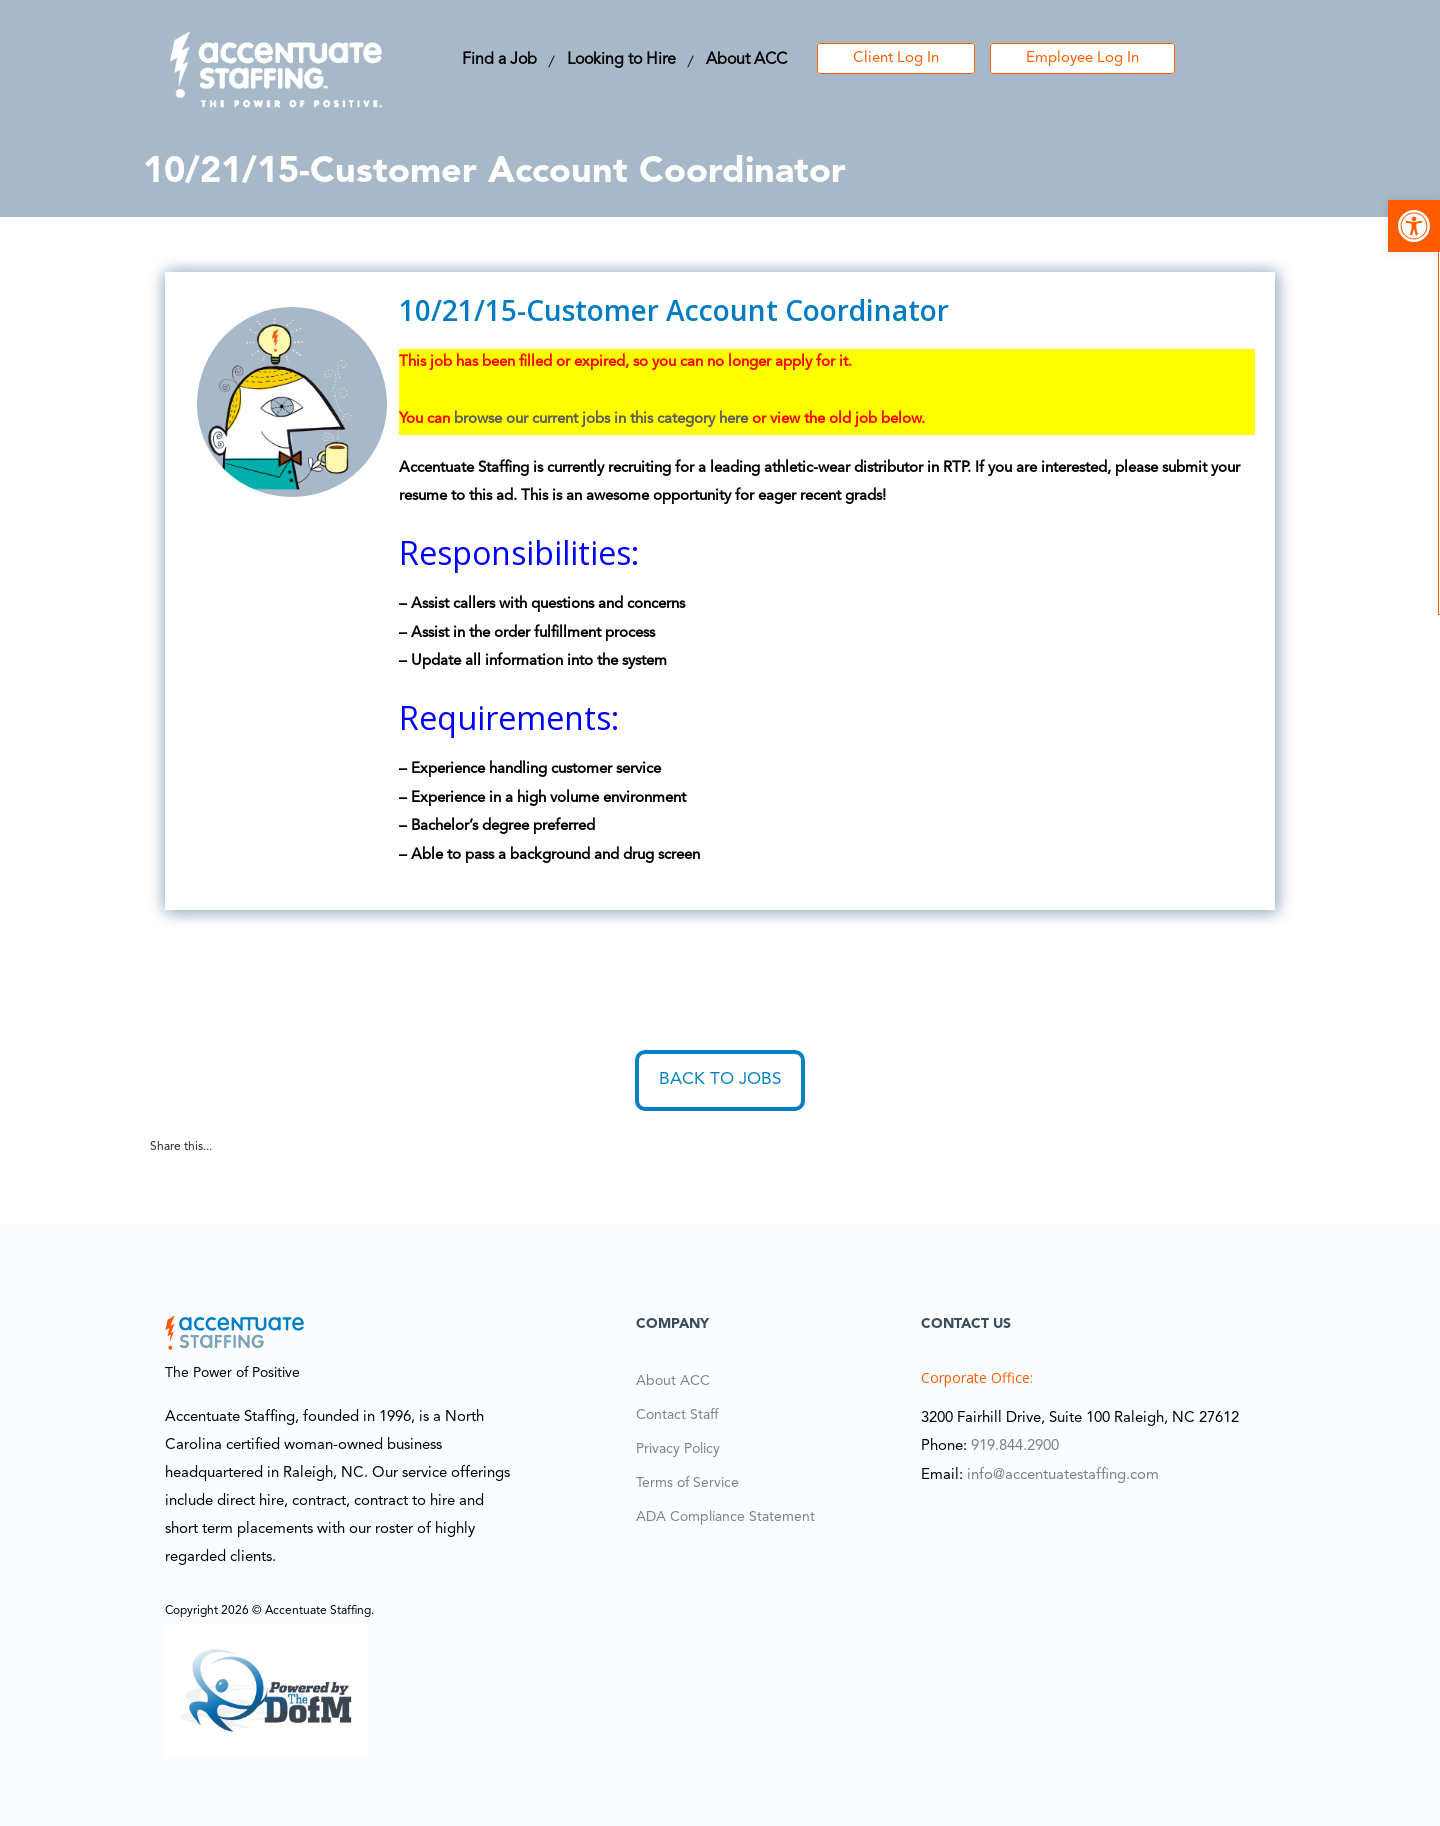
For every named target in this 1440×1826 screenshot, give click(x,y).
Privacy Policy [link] (678, 1449)
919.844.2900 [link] (1015, 1446)
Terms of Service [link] (687, 1483)
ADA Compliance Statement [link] (725, 1517)
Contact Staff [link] (677, 1415)
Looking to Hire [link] (621, 60)
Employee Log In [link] (1082, 58)
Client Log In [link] (896, 58)
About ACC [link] (746, 60)
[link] (1414, 226)
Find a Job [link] (499, 60)
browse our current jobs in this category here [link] (601, 419)
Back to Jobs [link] (720, 1079)
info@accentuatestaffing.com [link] (1063, 1475)
